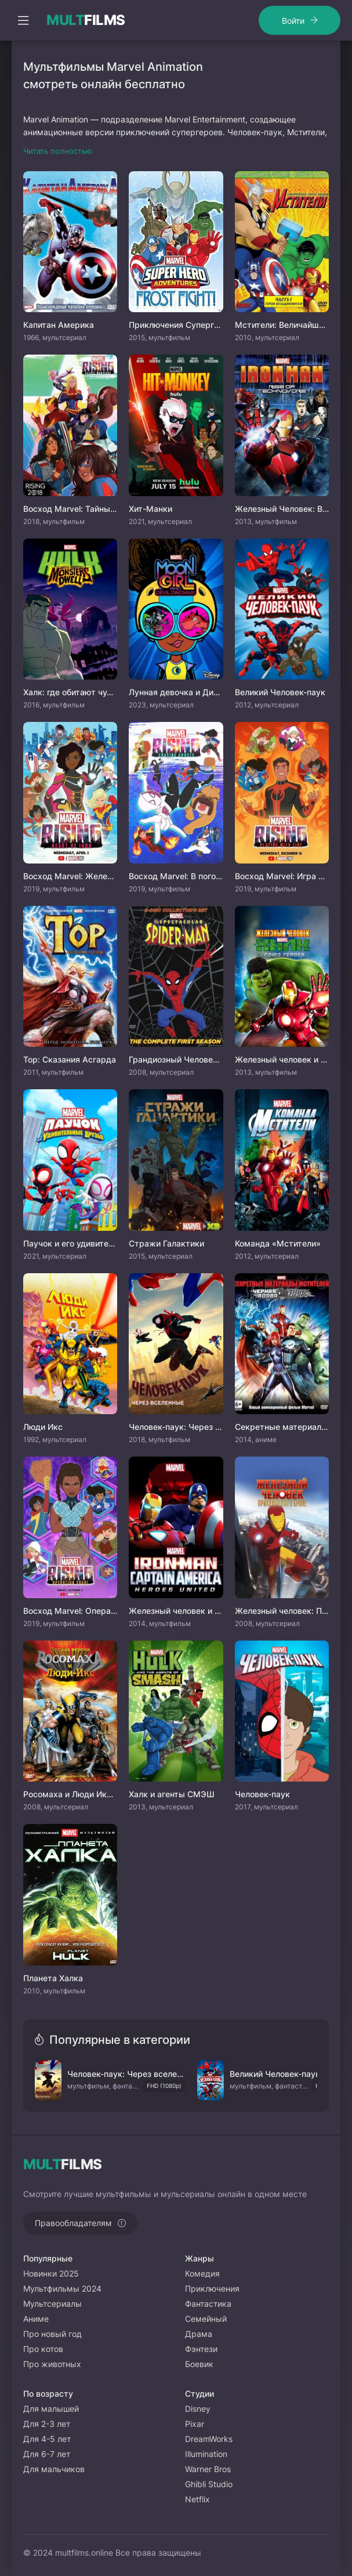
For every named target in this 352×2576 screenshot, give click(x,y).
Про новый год (52, 2334)
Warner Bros (208, 2469)
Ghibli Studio (209, 2484)
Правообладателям (73, 2223)
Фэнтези (201, 2349)
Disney (198, 2409)
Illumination (206, 2454)
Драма (198, 2334)
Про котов (43, 2349)
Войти (293, 21)
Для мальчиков (54, 2469)
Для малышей (51, 2409)
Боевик (199, 2364)
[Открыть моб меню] (23, 20)
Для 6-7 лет (46, 2454)
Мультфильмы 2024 (62, 2288)
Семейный (206, 2319)
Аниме (36, 2319)
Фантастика (208, 2303)
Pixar (194, 2424)
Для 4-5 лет (47, 2439)
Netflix (197, 2499)
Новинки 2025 (51, 2273)
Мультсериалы (52, 2303)
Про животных (52, 2364)
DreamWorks (209, 2439)
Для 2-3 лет (46, 2424)
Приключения (212, 2288)
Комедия (202, 2273)
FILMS (85, 20)
